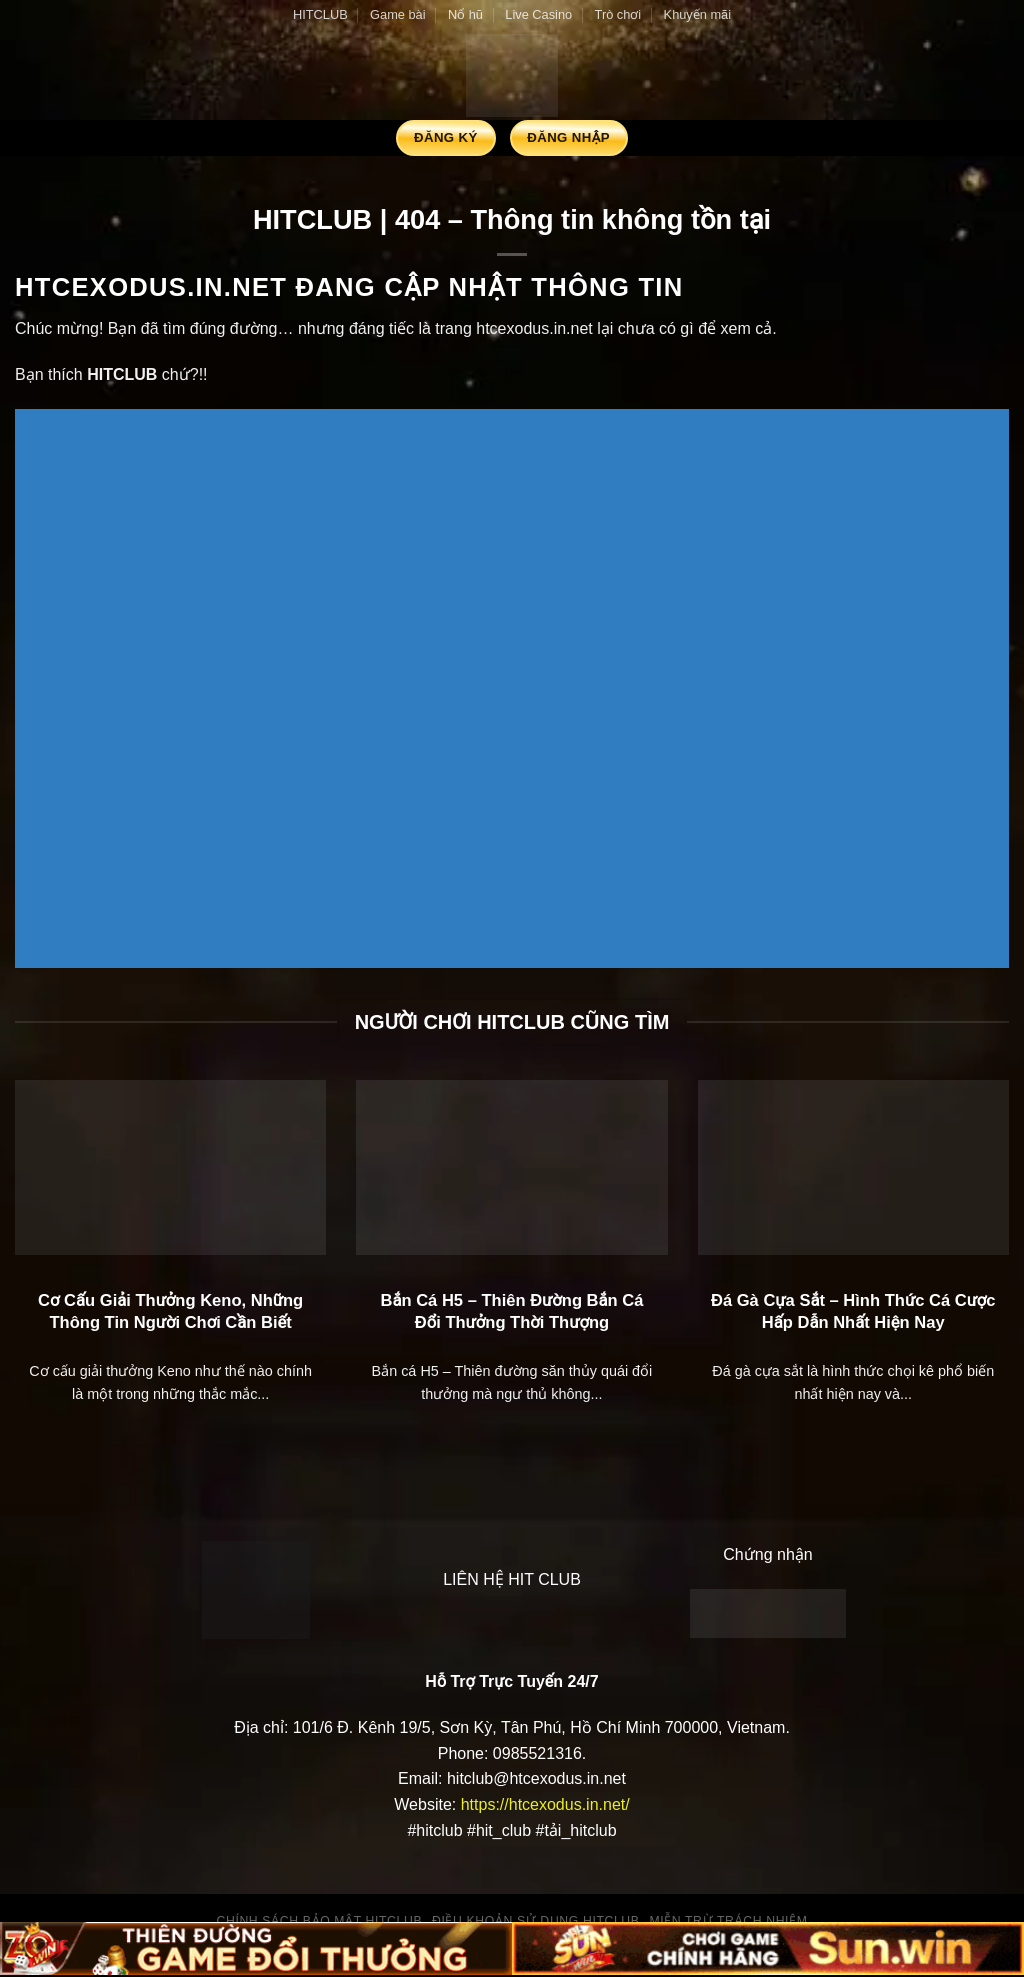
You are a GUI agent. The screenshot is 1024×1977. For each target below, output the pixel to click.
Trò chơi (618, 14)
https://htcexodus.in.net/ (545, 1804)
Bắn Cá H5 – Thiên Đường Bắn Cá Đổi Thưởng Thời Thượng (511, 1311)
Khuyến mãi (697, 14)
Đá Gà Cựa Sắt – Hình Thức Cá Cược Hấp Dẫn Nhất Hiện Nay (853, 1311)
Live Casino (538, 14)
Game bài (397, 14)
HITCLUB (320, 14)
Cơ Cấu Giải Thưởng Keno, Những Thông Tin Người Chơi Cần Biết (170, 1311)
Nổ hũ (465, 14)
